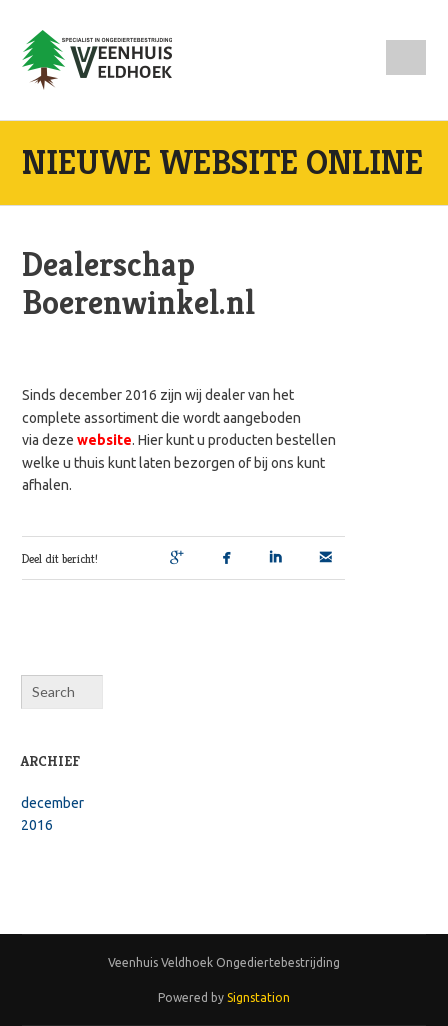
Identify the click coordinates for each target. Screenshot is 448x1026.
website (104, 440)
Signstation (258, 997)
